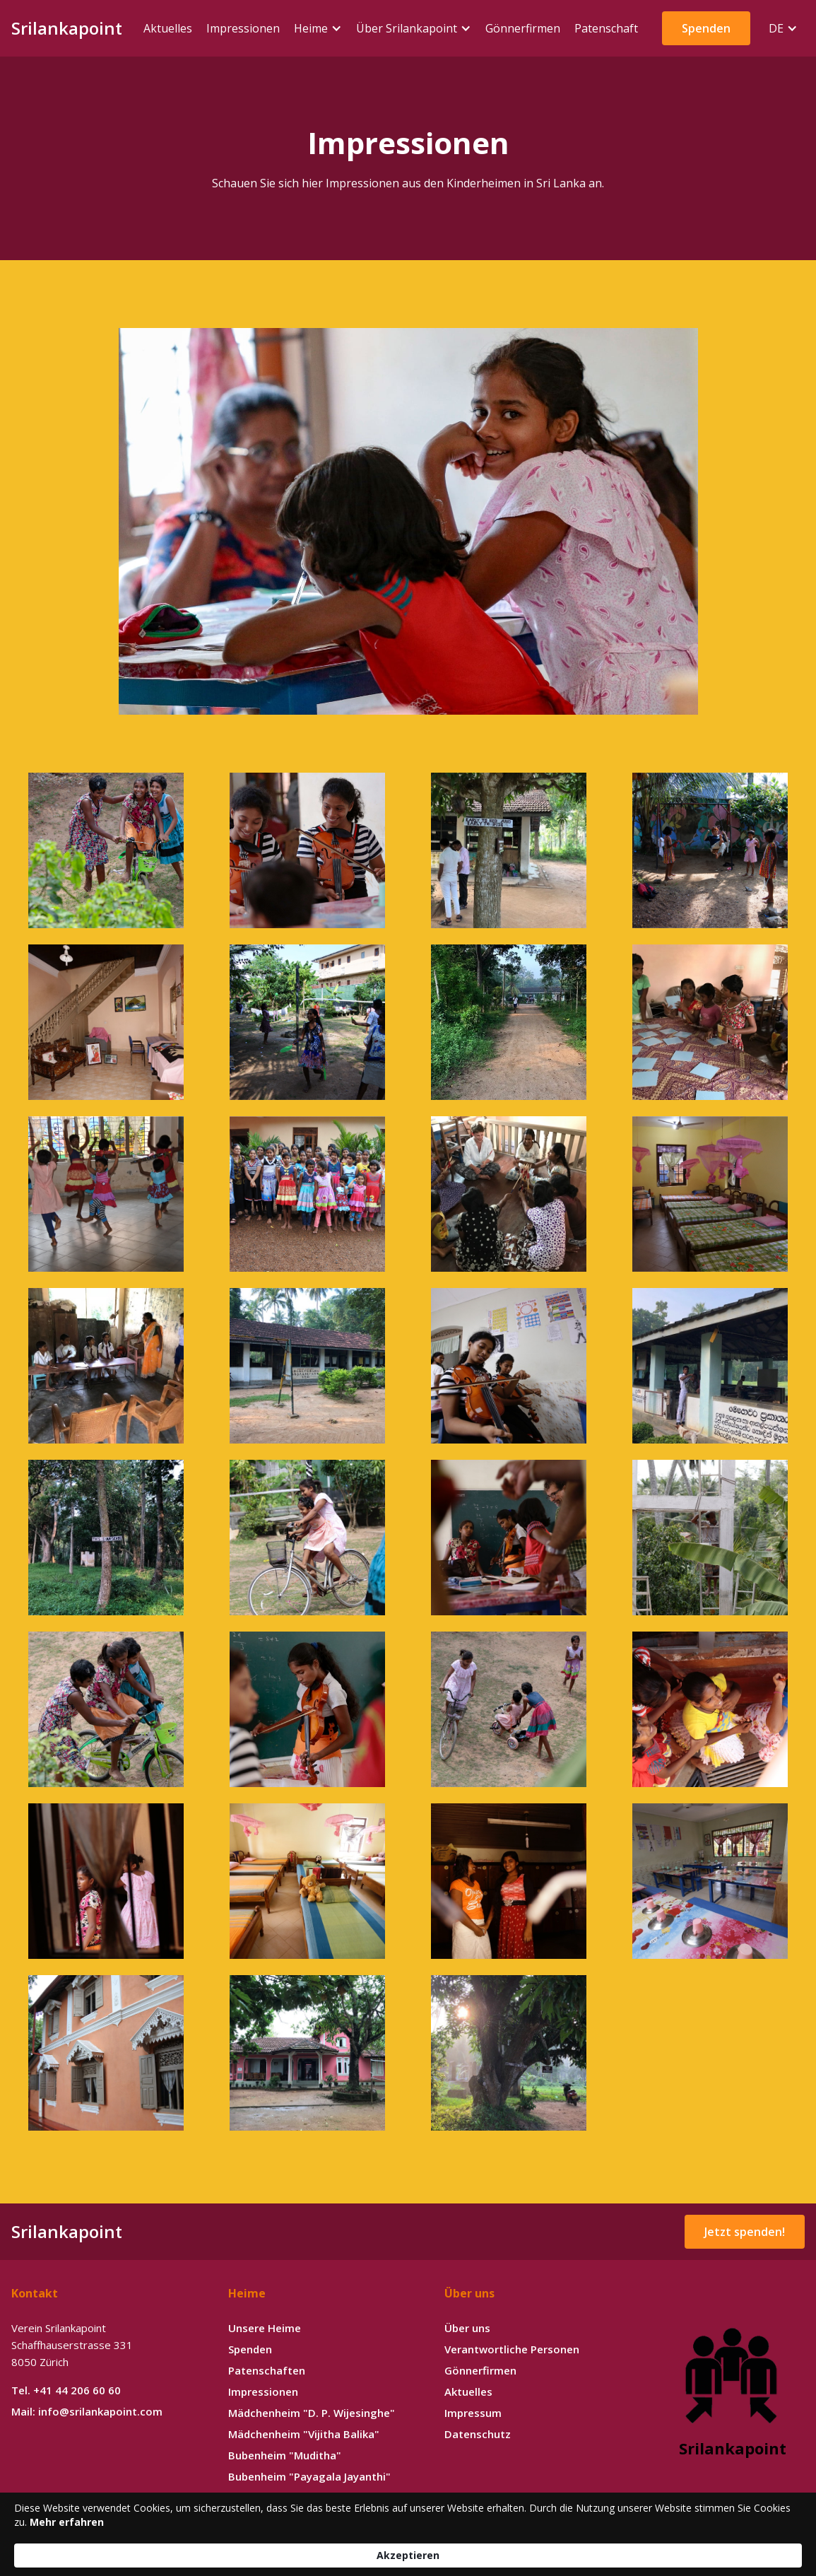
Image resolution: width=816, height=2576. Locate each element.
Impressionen (263, 2391)
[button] (318, 28)
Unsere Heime (264, 2328)
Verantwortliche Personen (511, 2349)
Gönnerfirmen (480, 2370)
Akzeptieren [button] (680, 2547)
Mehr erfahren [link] (407, 2554)
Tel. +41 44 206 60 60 (66, 2390)
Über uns (467, 2328)
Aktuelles (468, 2391)
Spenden (250, 2349)
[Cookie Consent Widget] (408, 2547)
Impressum (473, 2413)
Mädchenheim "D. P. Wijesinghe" (311, 2413)
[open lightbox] (408, 521)
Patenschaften (266, 2370)
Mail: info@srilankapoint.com (86, 2411)
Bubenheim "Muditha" (284, 2455)
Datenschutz (477, 2434)
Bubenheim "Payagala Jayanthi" (309, 2476)
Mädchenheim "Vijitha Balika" (303, 2434)
